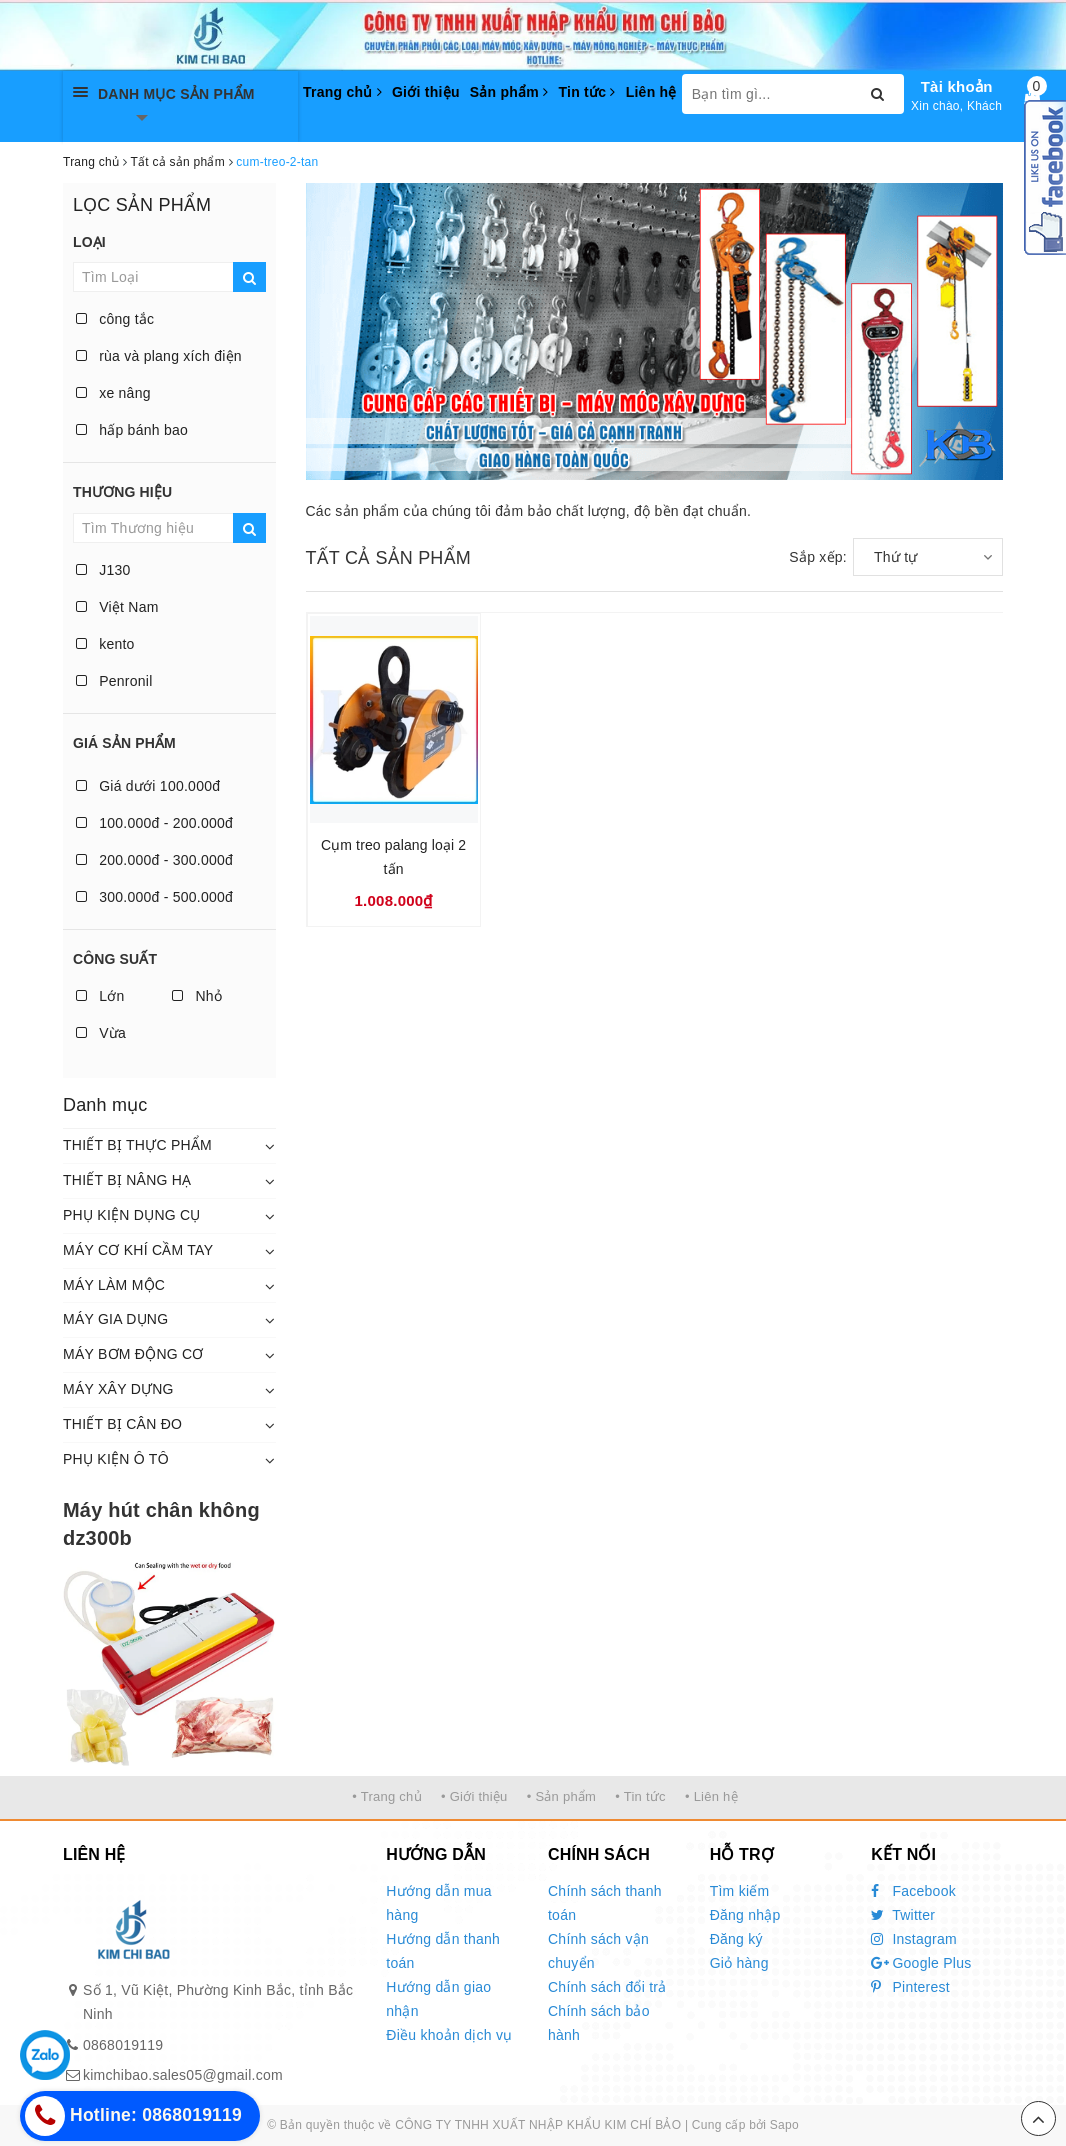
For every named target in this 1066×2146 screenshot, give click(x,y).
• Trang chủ (387, 1796)
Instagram (914, 1939)
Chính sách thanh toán (605, 1903)
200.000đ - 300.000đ (154, 860)
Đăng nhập (745, 1915)
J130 (103, 570)
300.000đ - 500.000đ (154, 897)
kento (105, 644)
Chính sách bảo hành (599, 2023)
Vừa (101, 1033)
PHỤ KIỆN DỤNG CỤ (132, 1215)
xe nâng (113, 393)
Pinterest (910, 1987)
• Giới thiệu (474, 1796)
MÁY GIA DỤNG (115, 1319)
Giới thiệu (426, 92)
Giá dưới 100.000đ (148, 786)
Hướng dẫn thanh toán (443, 1951)
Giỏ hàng (739, 1963)
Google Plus (921, 1963)
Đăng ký (736, 1939)
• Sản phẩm (561, 1796)
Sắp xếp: (818, 557)
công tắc (115, 319)
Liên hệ (651, 92)
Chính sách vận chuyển (598, 1951)
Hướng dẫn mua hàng (439, 1903)
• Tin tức (640, 1796)
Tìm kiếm (740, 1891)
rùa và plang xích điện (159, 356)
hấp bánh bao (132, 430)
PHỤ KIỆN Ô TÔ (116, 1459)
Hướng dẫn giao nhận (438, 1999)
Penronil (114, 681)
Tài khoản (957, 86)
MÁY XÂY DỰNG (118, 1389)
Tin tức (586, 92)
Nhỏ (197, 996)
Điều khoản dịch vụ (449, 2035)
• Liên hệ (711, 1796)
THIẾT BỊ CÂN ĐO (122, 1424)
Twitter (903, 1915)
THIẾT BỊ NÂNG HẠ (127, 1180)
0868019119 (123, 2045)
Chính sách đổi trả (607, 1987)
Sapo (784, 2125)
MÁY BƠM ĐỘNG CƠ (133, 1354)
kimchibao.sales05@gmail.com (183, 2075)
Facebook (913, 1891)
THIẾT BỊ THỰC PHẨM (137, 1145)
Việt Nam (117, 607)
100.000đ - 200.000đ (154, 823)
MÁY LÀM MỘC (114, 1285)
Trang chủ (342, 92)
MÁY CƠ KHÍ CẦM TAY (138, 1250)
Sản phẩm (509, 92)
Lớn (100, 996)
